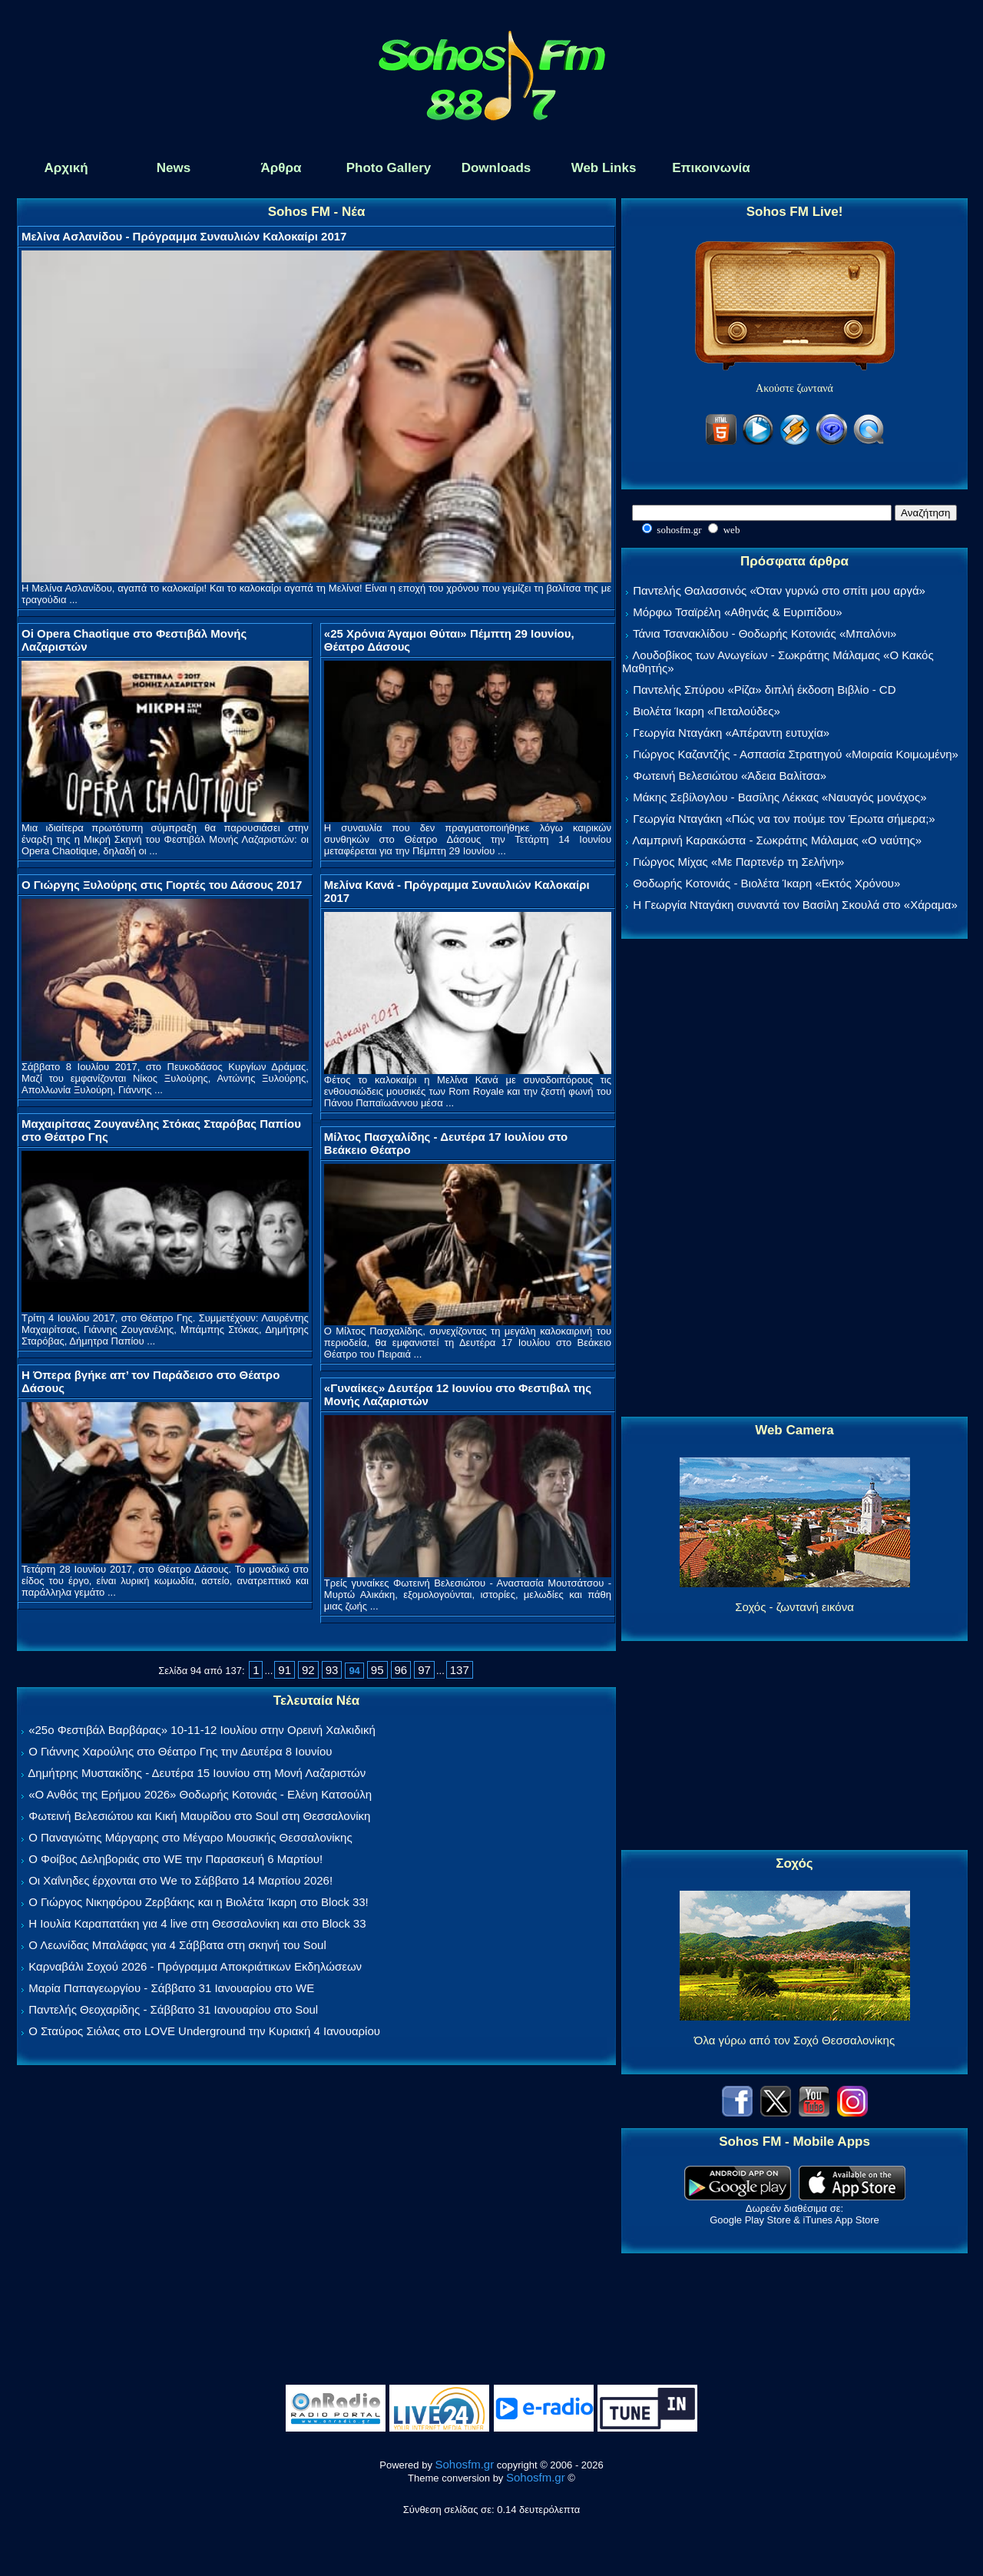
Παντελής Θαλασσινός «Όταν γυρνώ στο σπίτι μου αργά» (779, 590)
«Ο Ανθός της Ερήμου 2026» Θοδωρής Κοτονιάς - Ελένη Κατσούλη (200, 1794)
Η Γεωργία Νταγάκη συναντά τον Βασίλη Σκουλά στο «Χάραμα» (795, 904)
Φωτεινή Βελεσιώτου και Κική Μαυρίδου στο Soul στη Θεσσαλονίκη (199, 1815)
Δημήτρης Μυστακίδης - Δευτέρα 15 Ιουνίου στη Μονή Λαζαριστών (197, 1772)
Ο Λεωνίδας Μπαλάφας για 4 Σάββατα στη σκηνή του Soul (177, 1944)
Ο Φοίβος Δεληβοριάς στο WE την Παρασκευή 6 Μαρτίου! (175, 1858)
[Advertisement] (795, 1178)
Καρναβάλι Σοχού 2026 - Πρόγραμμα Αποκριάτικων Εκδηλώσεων (195, 1966)
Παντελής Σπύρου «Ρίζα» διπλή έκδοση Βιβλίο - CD (764, 689)
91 (284, 1669)
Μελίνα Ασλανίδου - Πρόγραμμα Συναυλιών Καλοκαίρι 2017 (184, 236)
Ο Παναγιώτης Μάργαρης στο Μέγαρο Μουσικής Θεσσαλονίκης (190, 1837)
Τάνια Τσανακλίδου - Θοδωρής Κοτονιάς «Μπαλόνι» (764, 633)
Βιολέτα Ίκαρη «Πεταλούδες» (706, 711)
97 (424, 1669)
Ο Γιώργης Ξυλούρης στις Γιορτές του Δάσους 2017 (162, 884)
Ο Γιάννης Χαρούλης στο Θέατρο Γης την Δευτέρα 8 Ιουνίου (180, 1751)
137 (459, 1669)
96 (401, 1669)
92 (308, 1669)
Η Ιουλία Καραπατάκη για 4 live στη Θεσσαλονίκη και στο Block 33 (197, 1923)
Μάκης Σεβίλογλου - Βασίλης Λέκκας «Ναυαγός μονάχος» (779, 797)
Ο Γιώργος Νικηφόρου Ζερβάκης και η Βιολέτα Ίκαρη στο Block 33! (198, 1901)
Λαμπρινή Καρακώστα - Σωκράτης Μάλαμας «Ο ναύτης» (777, 840)
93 (332, 1669)
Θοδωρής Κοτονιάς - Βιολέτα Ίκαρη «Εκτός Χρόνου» (766, 883)
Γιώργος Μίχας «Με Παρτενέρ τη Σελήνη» (738, 861)
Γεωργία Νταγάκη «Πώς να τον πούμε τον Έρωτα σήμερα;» (784, 818)
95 (377, 1669)
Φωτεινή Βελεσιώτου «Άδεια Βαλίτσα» (729, 775)
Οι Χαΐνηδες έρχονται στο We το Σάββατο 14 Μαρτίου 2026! (180, 1880)
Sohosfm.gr (465, 2464)
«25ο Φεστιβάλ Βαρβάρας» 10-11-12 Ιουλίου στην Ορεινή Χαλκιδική (202, 1729)
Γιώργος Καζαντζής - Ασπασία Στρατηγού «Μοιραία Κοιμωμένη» (795, 754)
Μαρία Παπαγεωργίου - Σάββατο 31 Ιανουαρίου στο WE (171, 1987)
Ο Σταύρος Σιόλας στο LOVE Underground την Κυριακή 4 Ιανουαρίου (204, 2030)
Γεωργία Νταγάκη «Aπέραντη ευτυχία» (731, 732)
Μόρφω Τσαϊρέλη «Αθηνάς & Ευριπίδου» (737, 611)
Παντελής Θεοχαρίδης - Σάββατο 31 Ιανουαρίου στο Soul (173, 2009)
